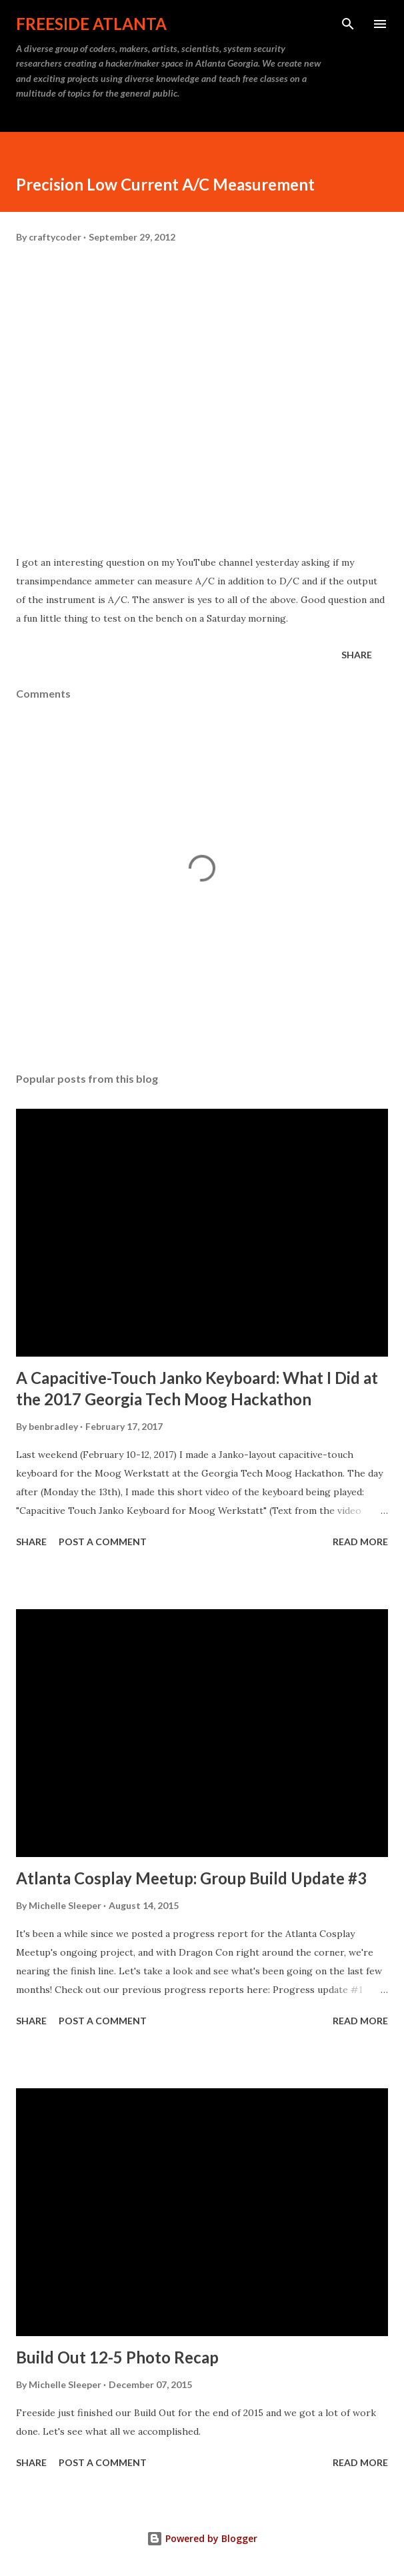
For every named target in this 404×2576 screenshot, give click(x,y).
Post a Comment (103, 1541)
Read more (360, 1541)
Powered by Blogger (202, 2538)
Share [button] (356, 654)
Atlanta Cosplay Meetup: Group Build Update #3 (191, 1878)
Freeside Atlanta (91, 23)
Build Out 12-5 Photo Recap (117, 2357)
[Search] (348, 24)
